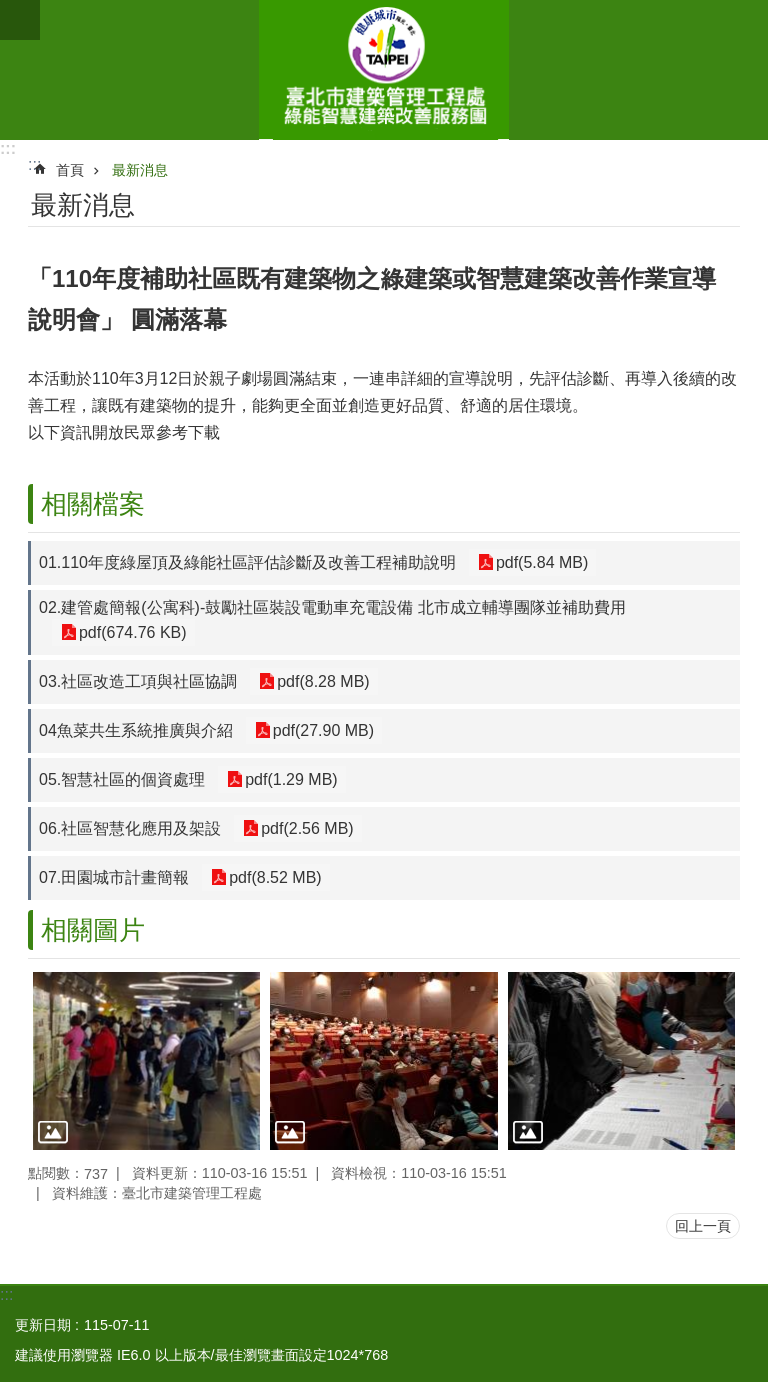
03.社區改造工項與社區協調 (138, 681)
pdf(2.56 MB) (305, 828)
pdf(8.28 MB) (321, 681)
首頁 (70, 170)
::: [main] (34, 164)
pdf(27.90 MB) (321, 730)
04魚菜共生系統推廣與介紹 (136, 730)
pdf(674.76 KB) (131, 632)
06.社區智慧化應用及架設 (130, 828)
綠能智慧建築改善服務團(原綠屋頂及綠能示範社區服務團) (384, 70)
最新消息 (140, 170)
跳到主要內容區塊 (10, 10)
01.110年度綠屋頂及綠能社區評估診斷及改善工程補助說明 (247, 562)
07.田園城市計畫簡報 (114, 877)
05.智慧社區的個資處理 (122, 779)
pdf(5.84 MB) (540, 562)
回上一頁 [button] (703, 1226)
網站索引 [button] (20, 20)
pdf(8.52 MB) (273, 877)
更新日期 (43, 1325)
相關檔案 (93, 504)
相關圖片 (93, 930)
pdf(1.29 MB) (289, 779)
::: (8, 148)
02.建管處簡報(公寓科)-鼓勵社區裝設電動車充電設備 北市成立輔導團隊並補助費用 (332, 607)
